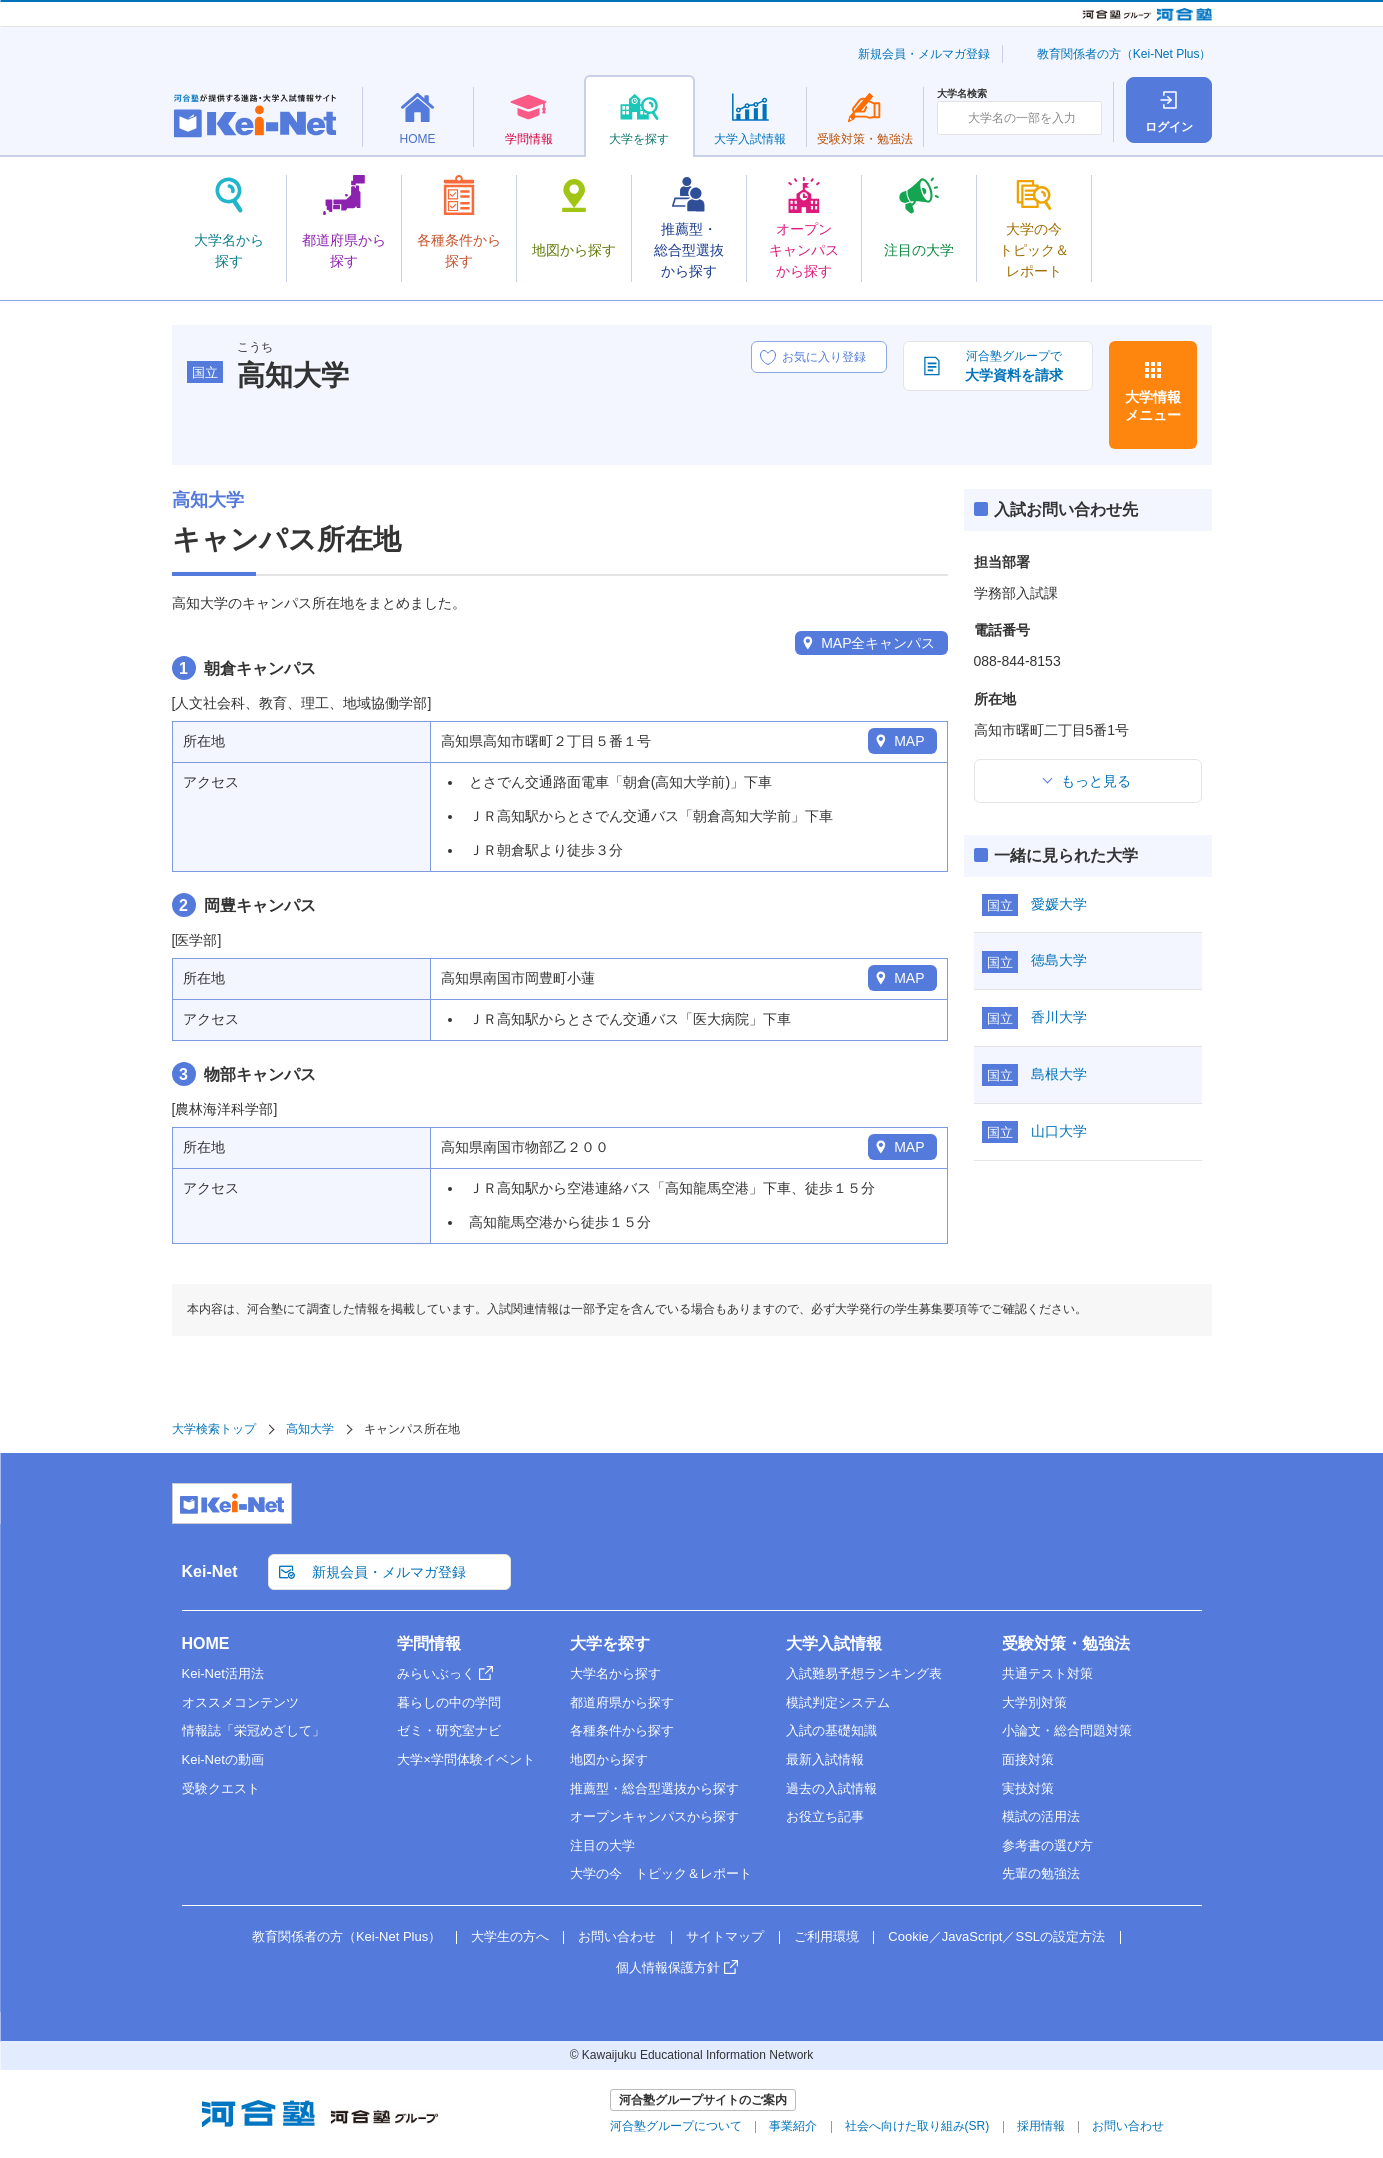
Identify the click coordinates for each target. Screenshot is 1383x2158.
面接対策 (1028, 1759)
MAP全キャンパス (878, 643)
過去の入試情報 (831, 1788)
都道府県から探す (622, 1702)
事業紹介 (793, 2126)
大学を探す (610, 1643)
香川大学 (1059, 1017)
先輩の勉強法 (1041, 1873)
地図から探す (609, 1759)
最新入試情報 (825, 1759)
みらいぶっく (436, 1673)
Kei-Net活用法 (223, 1673)
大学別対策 (1034, 1702)
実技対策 (1028, 1788)
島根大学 (1059, 1074)
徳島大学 (1059, 960)
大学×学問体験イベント (466, 1759)
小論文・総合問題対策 (1067, 1730)
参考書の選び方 (1047, 1845)
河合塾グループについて (676, 2126)
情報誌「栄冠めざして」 (253, 1730)
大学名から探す (615, 1673)
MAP (909, 741)
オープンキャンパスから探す (654, 1816)
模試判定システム (838, 1702)
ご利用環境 (826, 1936)
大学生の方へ (510, 1936)
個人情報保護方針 (668, 1967)
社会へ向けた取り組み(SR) (917, 2126)
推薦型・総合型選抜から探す (654, 1788)
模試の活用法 (1041, 1816)
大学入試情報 (834, 1643)
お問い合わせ (617, 1936)
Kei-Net (210, 1571)
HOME (206, 1643)
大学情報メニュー (1153, 406)
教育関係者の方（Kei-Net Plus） (1124, 54)
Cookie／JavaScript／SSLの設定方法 (996, 1936)
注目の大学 (602, 1845)
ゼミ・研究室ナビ (449, 1730)
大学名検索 (962, 94)
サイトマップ (725, 1936)
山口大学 (1059, 1131)
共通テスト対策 (1047, 1673)
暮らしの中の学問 (449, 1702)
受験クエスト (221, 1788)
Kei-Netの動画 (223, 1759)
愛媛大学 (1059, 904)
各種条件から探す (622, 1730)
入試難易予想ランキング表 (864, 1673)
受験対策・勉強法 (1066, 1643)
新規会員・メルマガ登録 (924, 54)
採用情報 (1041, 2126)
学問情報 (429, 1643)
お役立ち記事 (825, 1816)
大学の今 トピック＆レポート (661, 1873)
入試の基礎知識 (831, 1730)
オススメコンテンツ (240, 1702)
